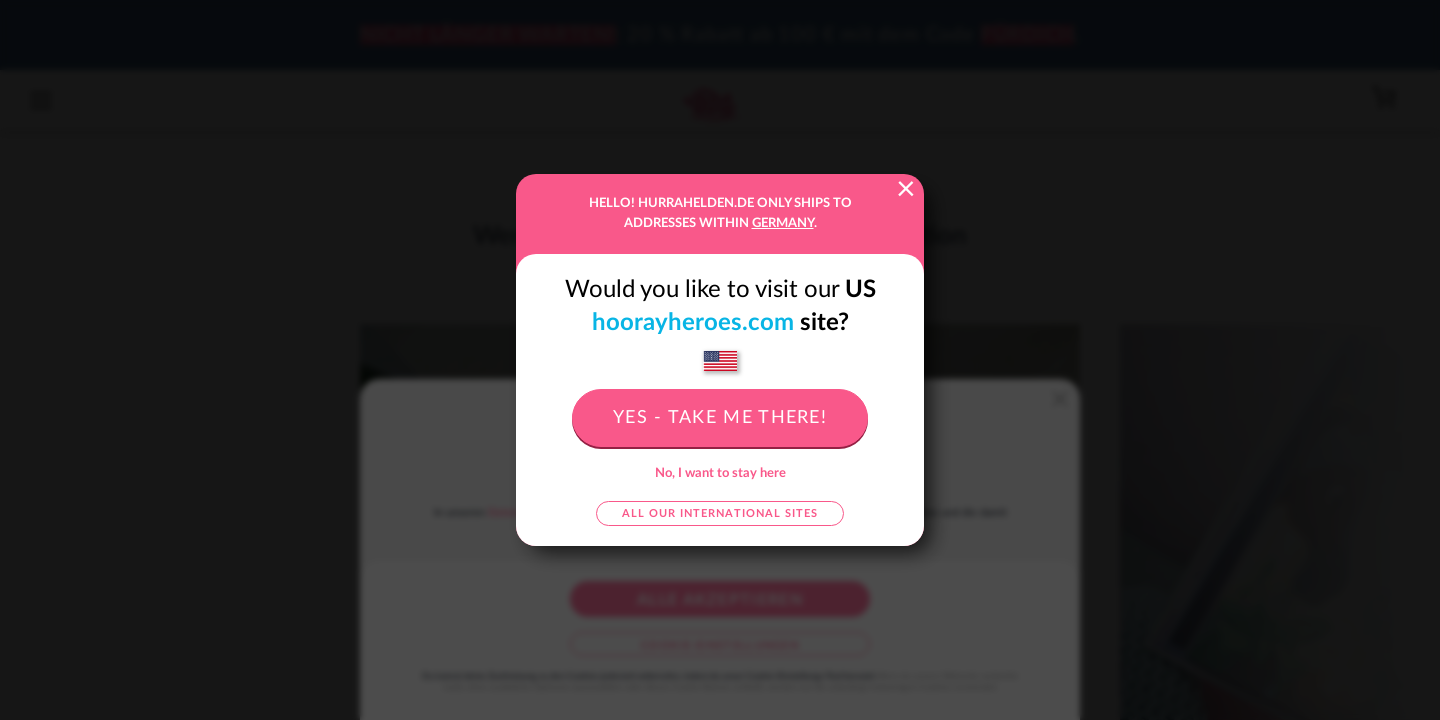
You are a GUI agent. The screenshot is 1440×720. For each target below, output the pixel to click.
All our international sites (720, 513)
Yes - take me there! (720, 418)
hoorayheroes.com (693, 323)
